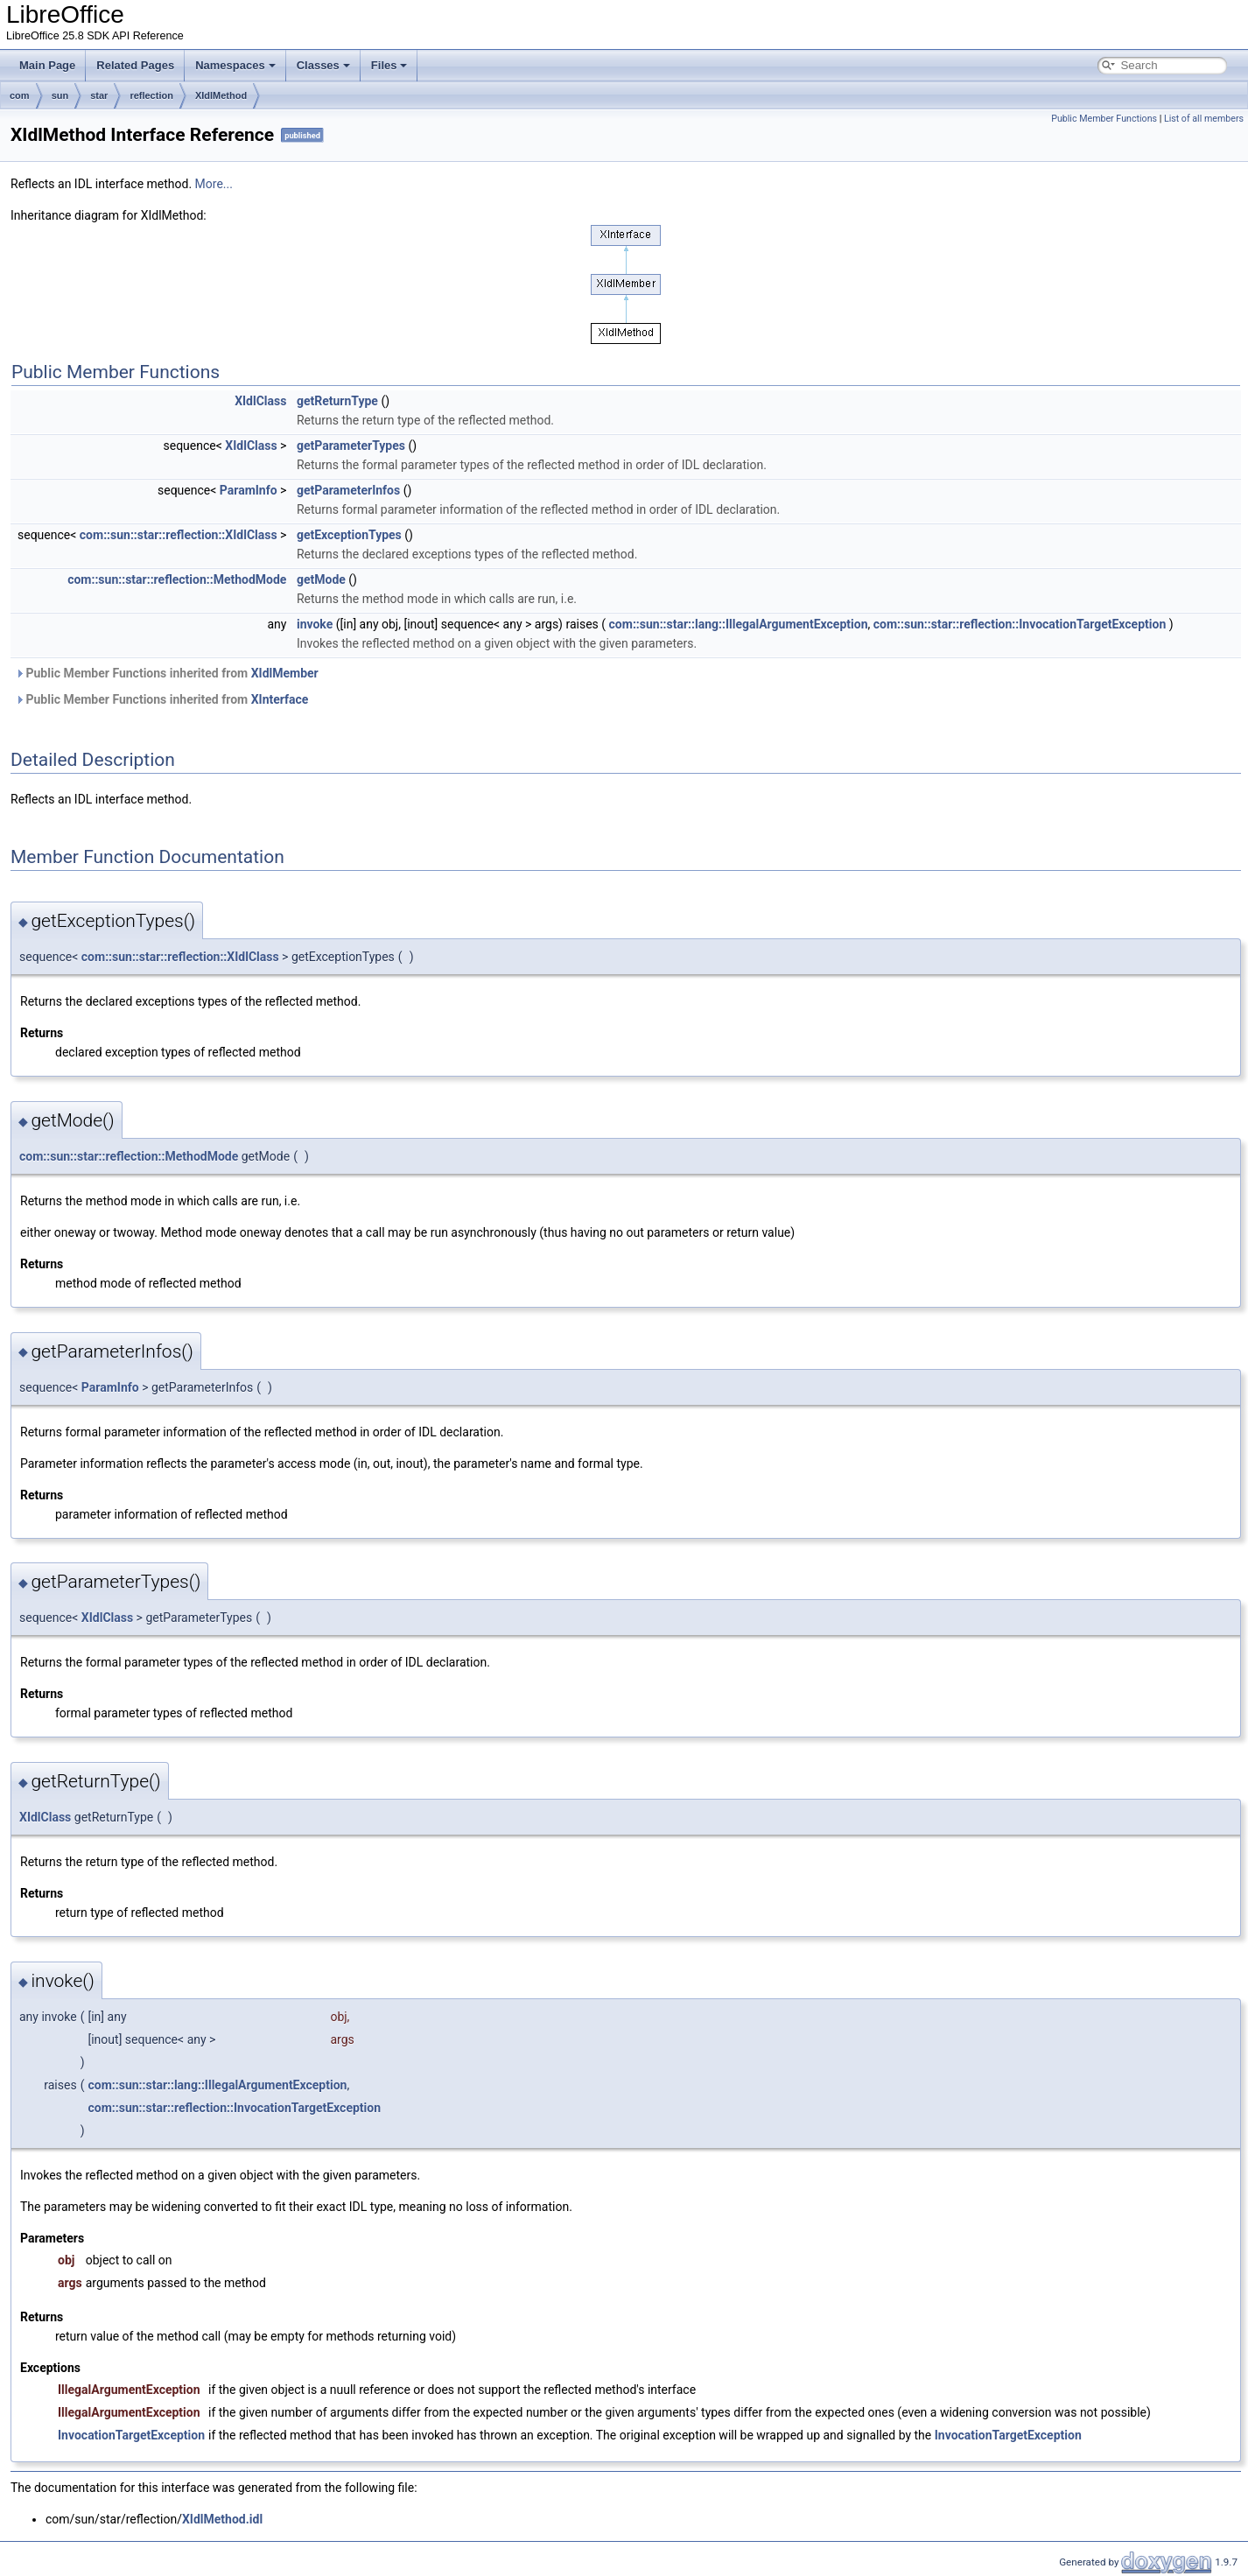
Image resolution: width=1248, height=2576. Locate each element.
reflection (151, 95)
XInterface (280, 699)
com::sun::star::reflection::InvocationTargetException (1020, 624)
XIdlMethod (221, 95)
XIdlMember (285, 673)
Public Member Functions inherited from (167, 673)
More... (214, 184)
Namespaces (235, 65)
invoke (315, 624)
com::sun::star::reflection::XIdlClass (178, 535)
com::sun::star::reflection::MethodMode (176, 579)
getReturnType (337, 401)
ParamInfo (248, 490)
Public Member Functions (1104, 118)
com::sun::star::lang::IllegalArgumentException (738, 624)
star (99, 95)
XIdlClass (260, 401)
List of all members (1204, 118)
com (20, 95)
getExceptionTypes (349, 535)
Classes (323, 65)
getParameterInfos (348, 490)
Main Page (47, 65)
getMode (321, 579)
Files (389, 65)
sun (60, 95)
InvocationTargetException (131, 2435)
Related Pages (135, 65)
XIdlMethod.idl (222, 2519)
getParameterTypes (351, 446)
